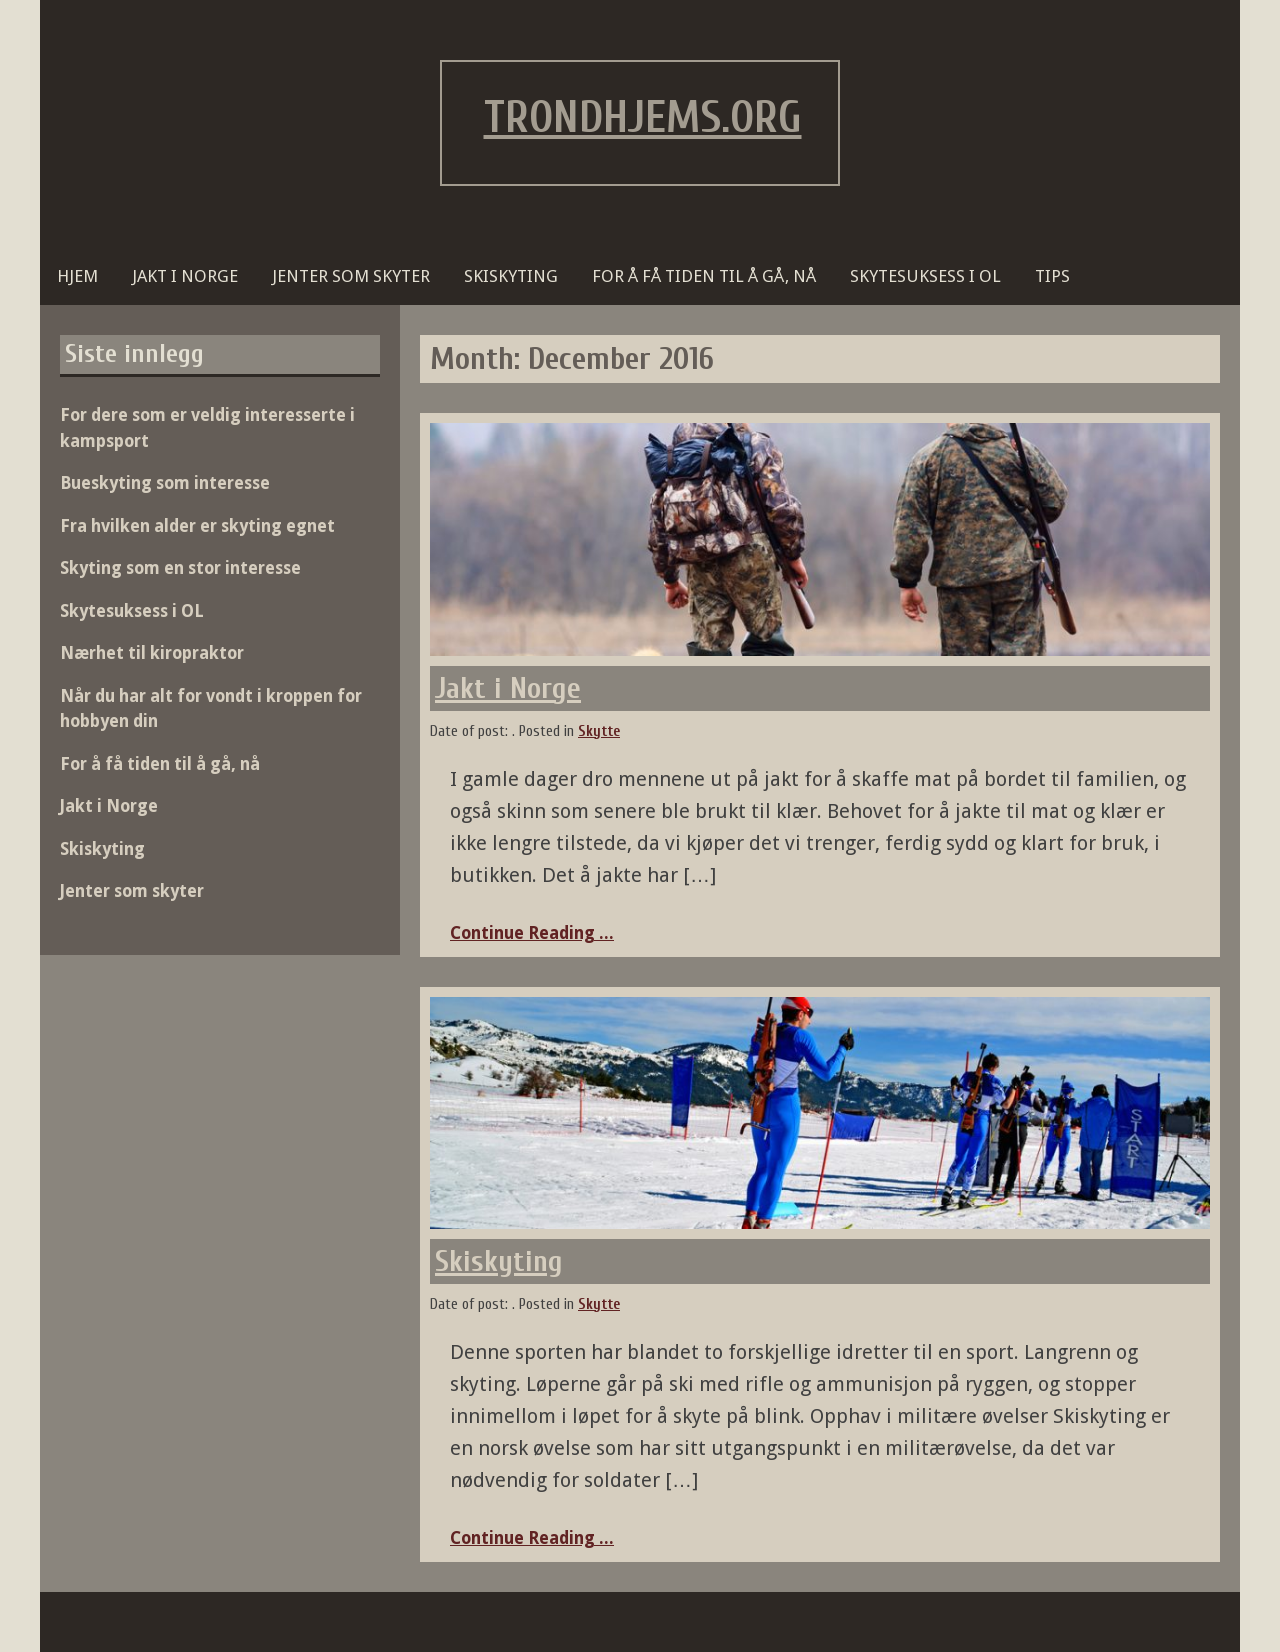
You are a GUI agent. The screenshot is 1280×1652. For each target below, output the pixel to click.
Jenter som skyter (351, 276)
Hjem (77, 276)
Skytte (599, 731)
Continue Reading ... (532, 933)
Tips (1052, 276)
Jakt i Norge (185, 276)
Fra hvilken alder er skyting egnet (197, 526)
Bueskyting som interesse (165, 483)
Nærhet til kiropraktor (152, 653)
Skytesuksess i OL (925, 276)
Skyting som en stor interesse (180, 568)
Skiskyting (511, 276)
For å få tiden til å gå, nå (704, 276)
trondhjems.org (643, 118)
